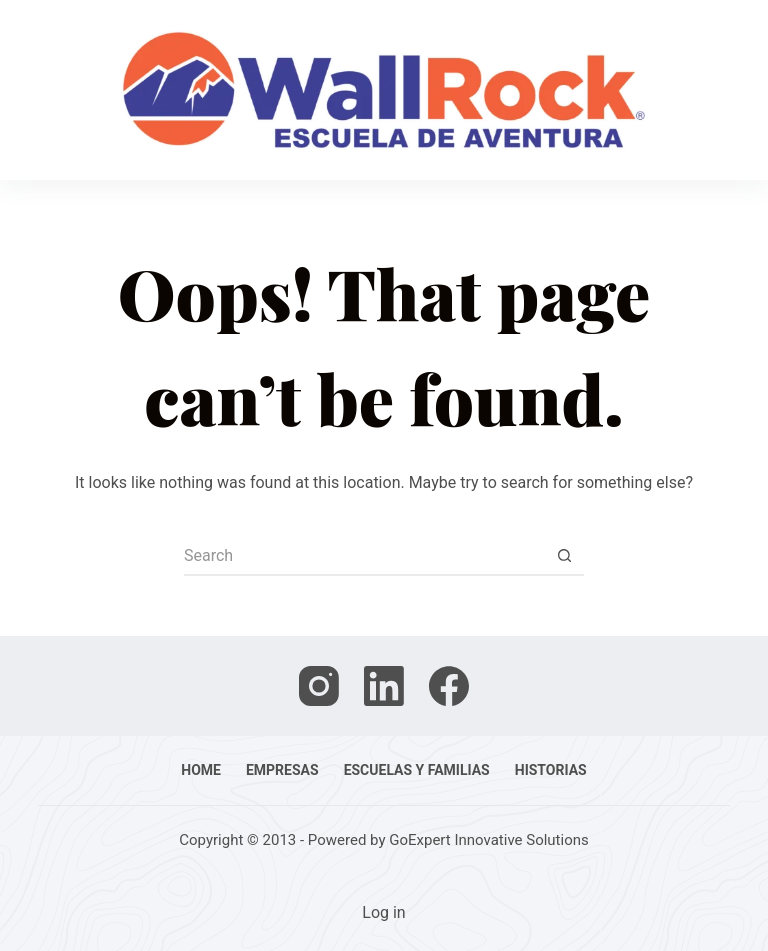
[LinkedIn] (384, 686)
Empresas (282, 770)
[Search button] (564, 556)
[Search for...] (364, 556)
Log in (383, 912)
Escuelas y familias (417, 770)
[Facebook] (449, 686)
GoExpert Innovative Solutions (489, 840)
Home (201, 770)
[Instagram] (319, 686)
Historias (551, 770)
